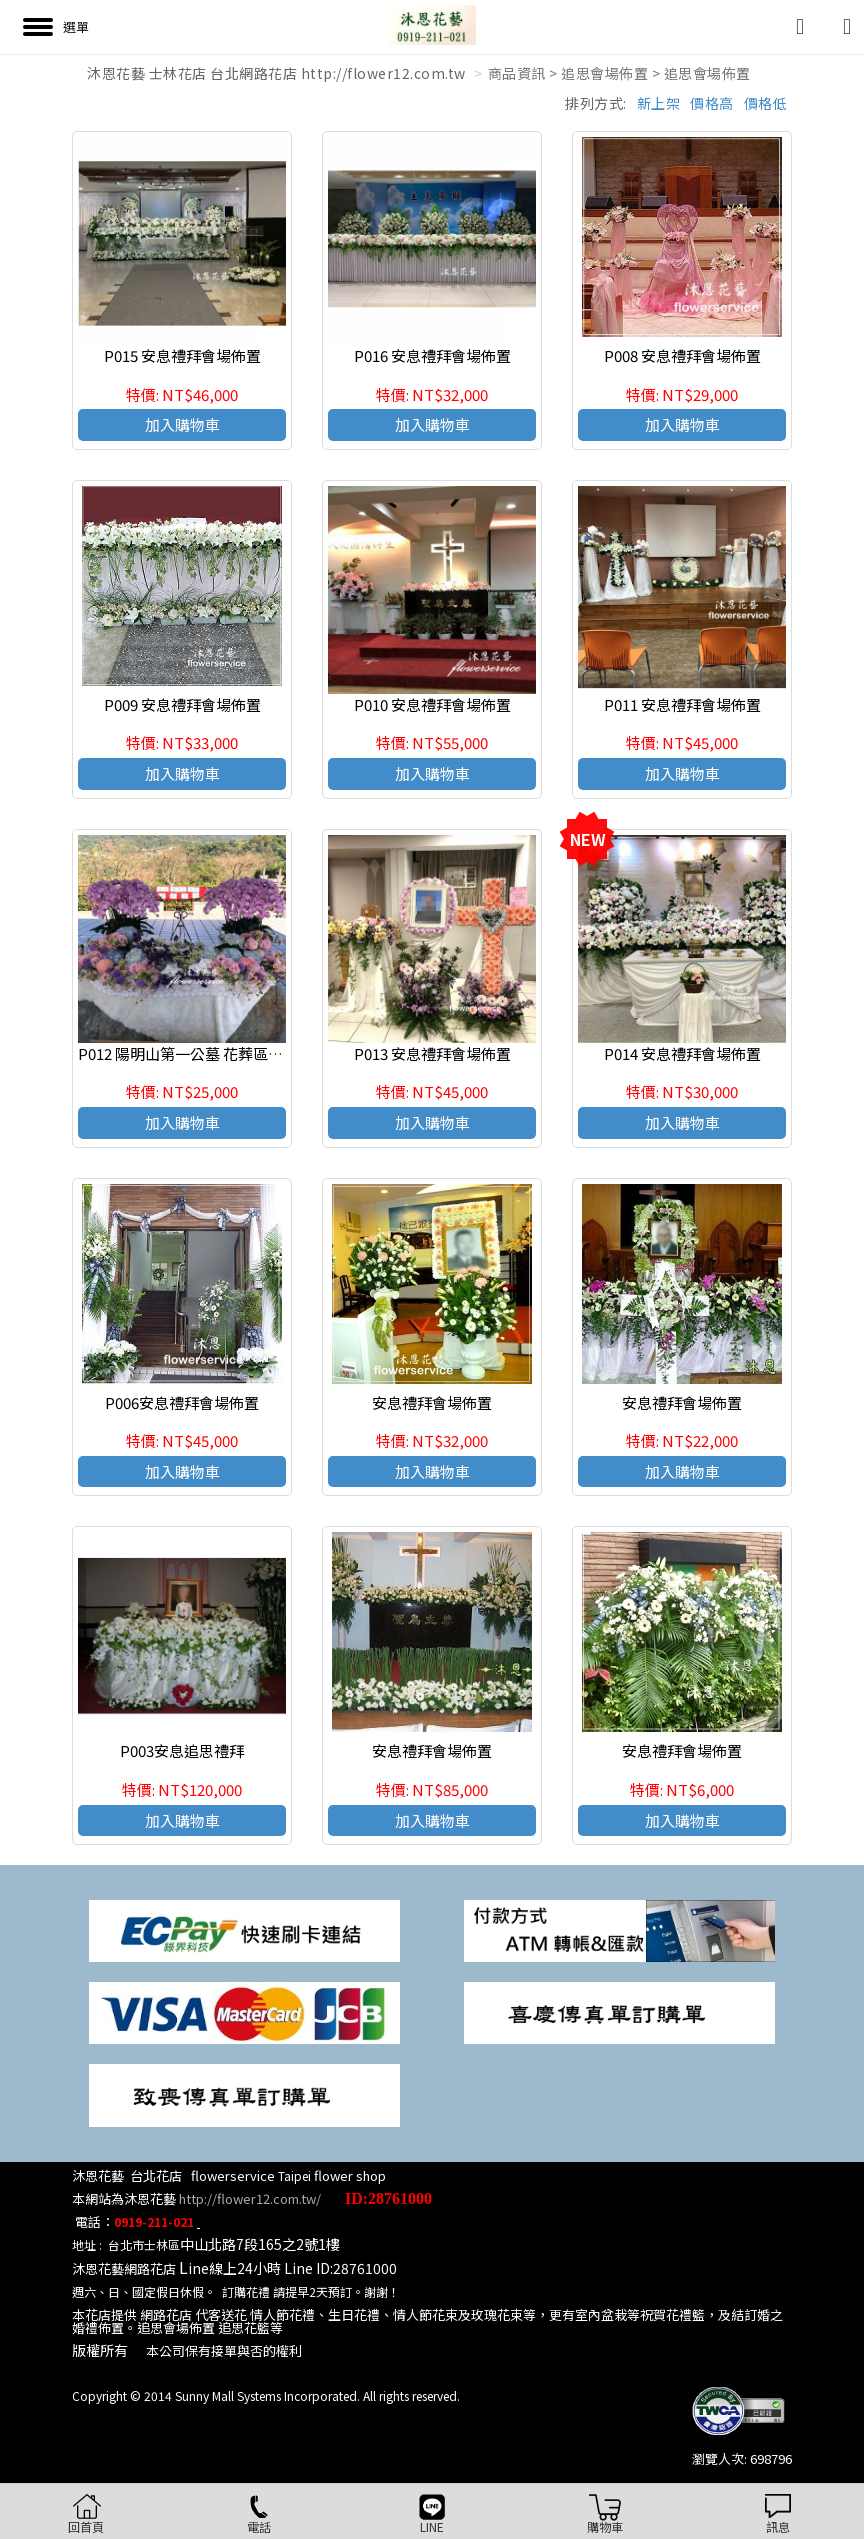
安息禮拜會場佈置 (432, 1402)
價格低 (766, 103)
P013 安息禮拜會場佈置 (432, 1053)
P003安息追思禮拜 (182, 1750)
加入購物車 (182, 424)
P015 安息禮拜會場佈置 (182, 355)
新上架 (659, 103)
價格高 (712, 103)
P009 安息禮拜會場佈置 (182, 704)
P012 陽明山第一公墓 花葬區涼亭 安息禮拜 (219, 1053)
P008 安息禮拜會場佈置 (682, 355)
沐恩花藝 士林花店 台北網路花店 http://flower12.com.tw (276, 73)
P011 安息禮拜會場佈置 (682, 704)
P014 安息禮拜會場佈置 (682, 1053)
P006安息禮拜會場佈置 (182, 1402)
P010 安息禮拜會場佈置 (432, 704)
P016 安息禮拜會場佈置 (432, 355)
